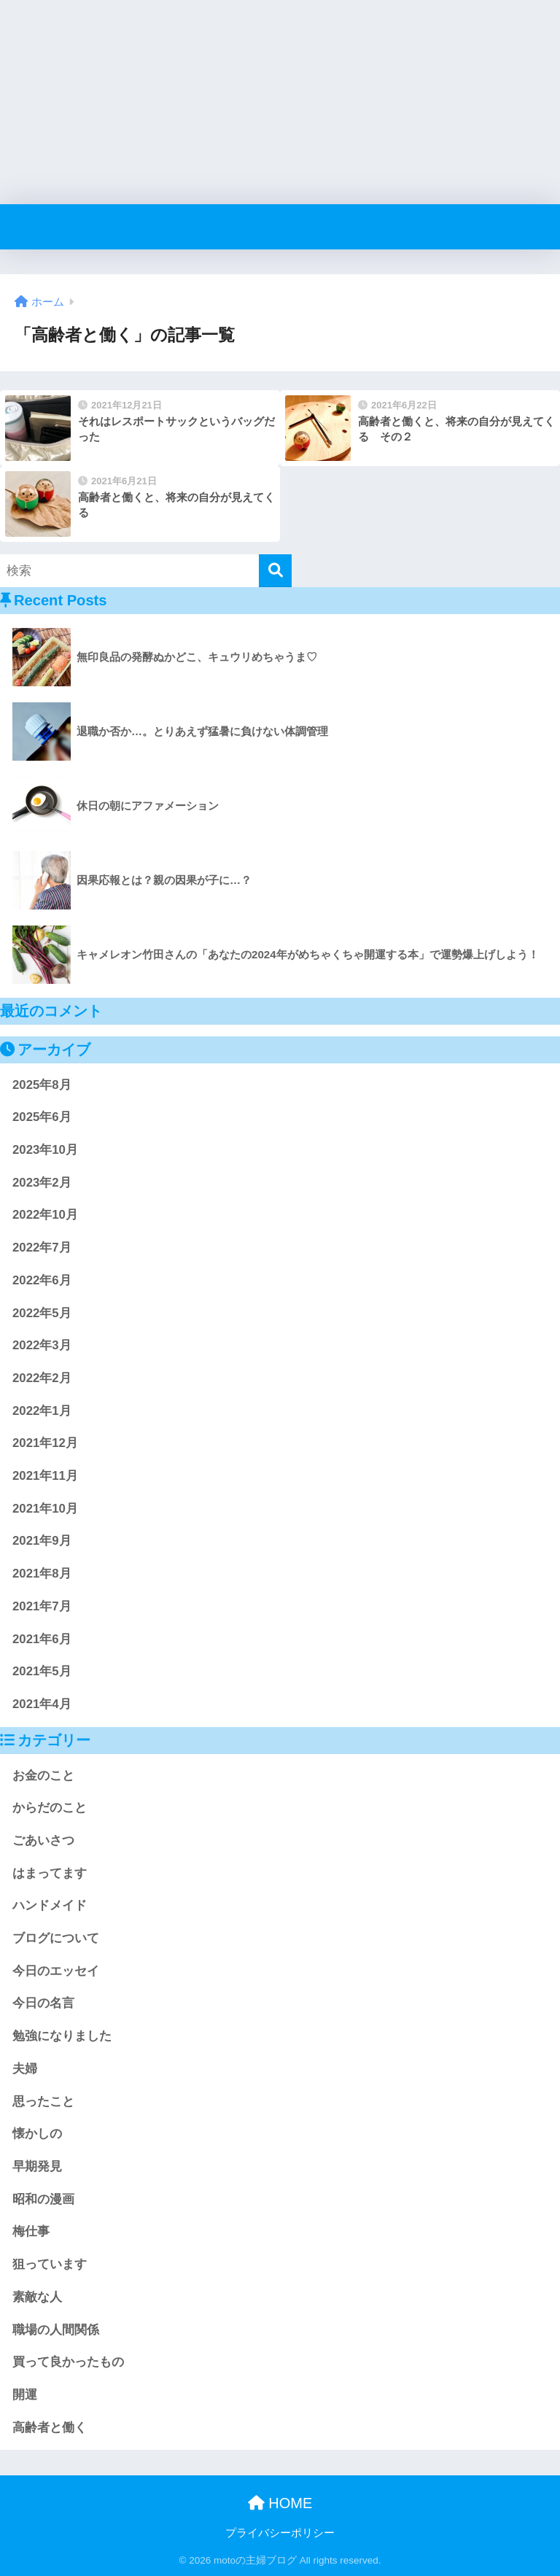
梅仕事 (31, 2231)
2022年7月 (41, 1247)
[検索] (275, 570)
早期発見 (37, 2166)
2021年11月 (45, 1476)
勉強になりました (62, 2036)
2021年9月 (41, 1541)
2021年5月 (41, 1671)
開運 (24, 2395)
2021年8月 (41, 1573)
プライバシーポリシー (280, 2533)
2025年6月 (41, 1117)
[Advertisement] (280, 102)
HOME (280, 2503)
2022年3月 (41, 1345)
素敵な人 (37, 2297)
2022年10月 (45, 1215)
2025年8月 (41, 1085)
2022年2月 (41, 1378)
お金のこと (43, 1775)
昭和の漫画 (43, 2199)
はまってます (49, 1873)
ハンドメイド (49, 1905)
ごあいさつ (43, 1840)
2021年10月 (45, 1509)
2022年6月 (41, 1280)
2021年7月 (41, 1606)
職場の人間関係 (55, 2330)
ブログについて (55, 1938)
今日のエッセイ (55, 1971)
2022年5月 (41, 1313)
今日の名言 (43, 2003)
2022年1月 (41, 1411)
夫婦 (24, 2069)
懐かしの (37, 2134)
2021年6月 (41, 1639)
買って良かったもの (68, 2362)
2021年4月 (41, 1704)
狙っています (49, 2264)
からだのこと (49, 1808)
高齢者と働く (49, 2428)
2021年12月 (45, 1443)
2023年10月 (45, 1150)
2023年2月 (41, 1183)
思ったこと (43, 2101)
